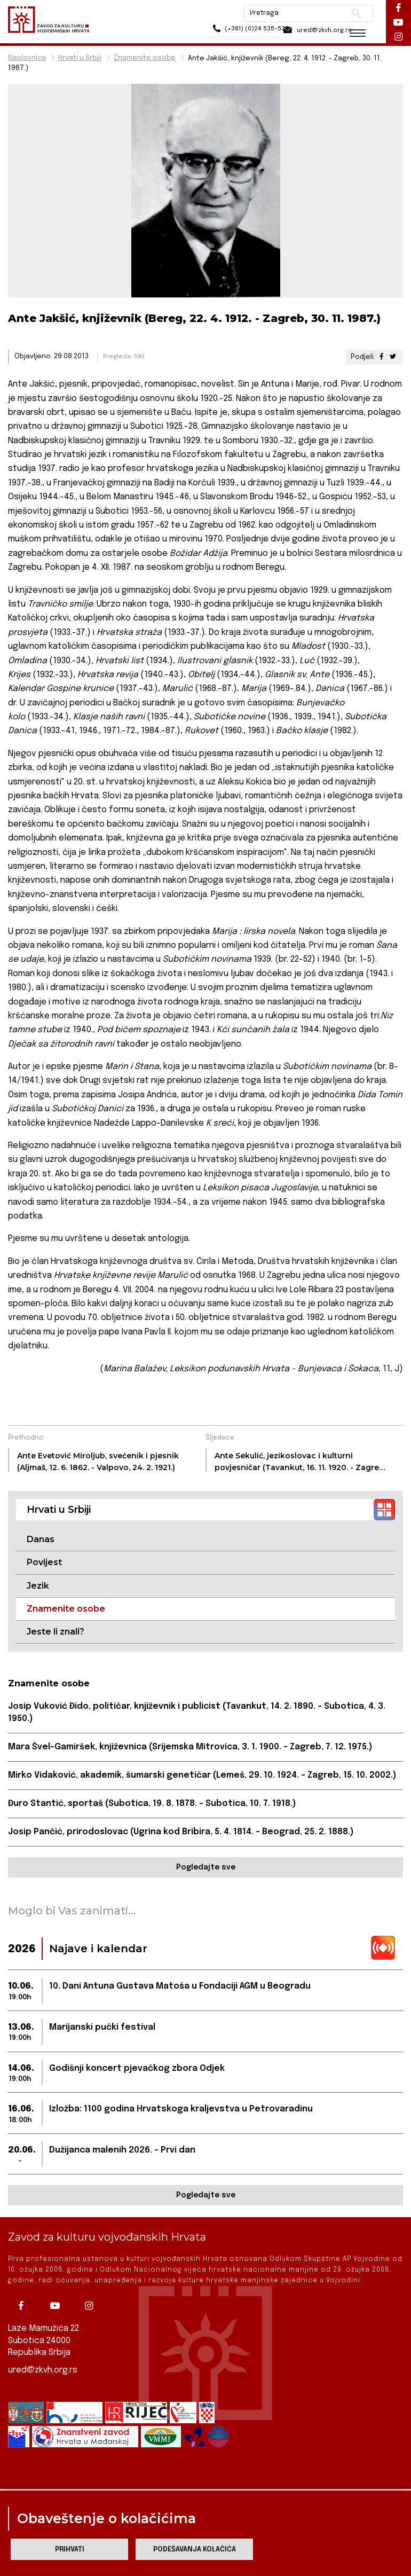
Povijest (44, 1562)
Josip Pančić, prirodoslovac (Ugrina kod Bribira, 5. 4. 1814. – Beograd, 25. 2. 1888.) (182, 1832)
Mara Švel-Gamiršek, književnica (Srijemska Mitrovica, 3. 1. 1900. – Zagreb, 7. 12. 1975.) (191, 1747)
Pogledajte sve (205, 1869)
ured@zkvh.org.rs (43, 2370)
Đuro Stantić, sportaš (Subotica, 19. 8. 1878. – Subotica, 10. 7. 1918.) (152, 1804)
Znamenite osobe (145, 57)
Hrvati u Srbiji (79, 57)
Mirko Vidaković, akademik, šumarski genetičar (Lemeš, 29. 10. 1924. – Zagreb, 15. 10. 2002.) (203, 1775)
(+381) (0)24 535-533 (224, 32)
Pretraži (347, 13)
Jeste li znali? (55, 1632)
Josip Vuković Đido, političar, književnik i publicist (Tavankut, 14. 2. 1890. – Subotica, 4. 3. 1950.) (197, 1712)
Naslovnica (27, 57)
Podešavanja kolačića (194, 2549)
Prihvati (69, 2549)
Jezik (38, 1586)
